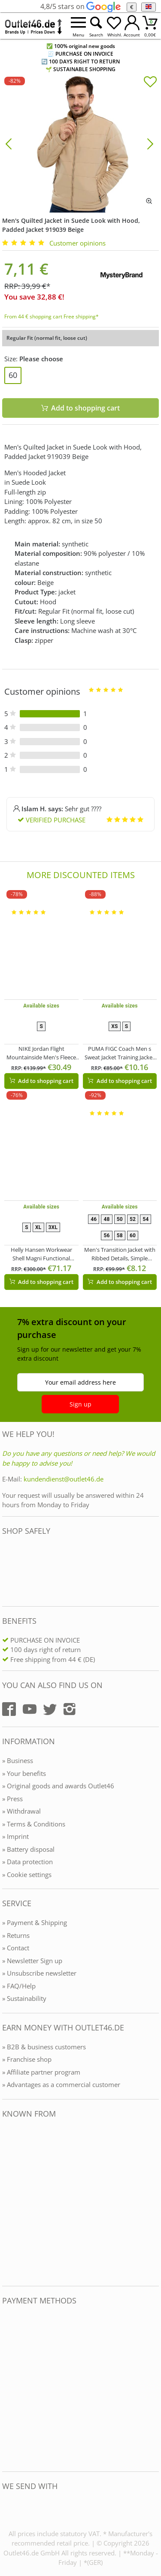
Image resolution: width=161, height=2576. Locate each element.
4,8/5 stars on (80, 6)
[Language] (148, 7)
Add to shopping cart (41, 1081)
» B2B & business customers (44, 2046)
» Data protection (27, 1861)
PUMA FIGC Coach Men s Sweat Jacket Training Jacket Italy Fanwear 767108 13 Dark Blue (120, 1053)
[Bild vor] (150, 143)
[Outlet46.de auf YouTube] (29, 1709)
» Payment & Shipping (34, 1922)
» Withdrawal (21, 1811)
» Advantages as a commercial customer (61, 2084)
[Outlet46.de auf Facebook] (9, 1709)
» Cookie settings (27, 1874)
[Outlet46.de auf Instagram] (70, 1709)
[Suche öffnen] (96, 26)
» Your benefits (24, 1773)
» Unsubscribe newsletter (39, 1973)
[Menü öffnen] (78, 26)
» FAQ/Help (19, 1986)
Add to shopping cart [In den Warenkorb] (80, 408)
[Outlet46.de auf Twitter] (50, 1709)
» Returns (16, 1935)
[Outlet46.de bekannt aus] (8, 2202)
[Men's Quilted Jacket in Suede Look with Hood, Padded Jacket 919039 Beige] (80, 143)
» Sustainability (24, 1998)
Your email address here (80, 1382)
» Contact (15, 1947)
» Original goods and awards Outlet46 (58, 1785)
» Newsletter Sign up (32, 1960)
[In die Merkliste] (150, 83)
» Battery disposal (28, 1849)
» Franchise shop (27, 2059)
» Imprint (15, 1836)
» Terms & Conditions (33, 1824)
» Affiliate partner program (41, 2072)
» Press (12, 1798)
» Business (17, 1760)
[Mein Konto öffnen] (132, 26)
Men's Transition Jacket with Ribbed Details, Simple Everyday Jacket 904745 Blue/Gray (119, 1254)
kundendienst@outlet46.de (63, 1479)
